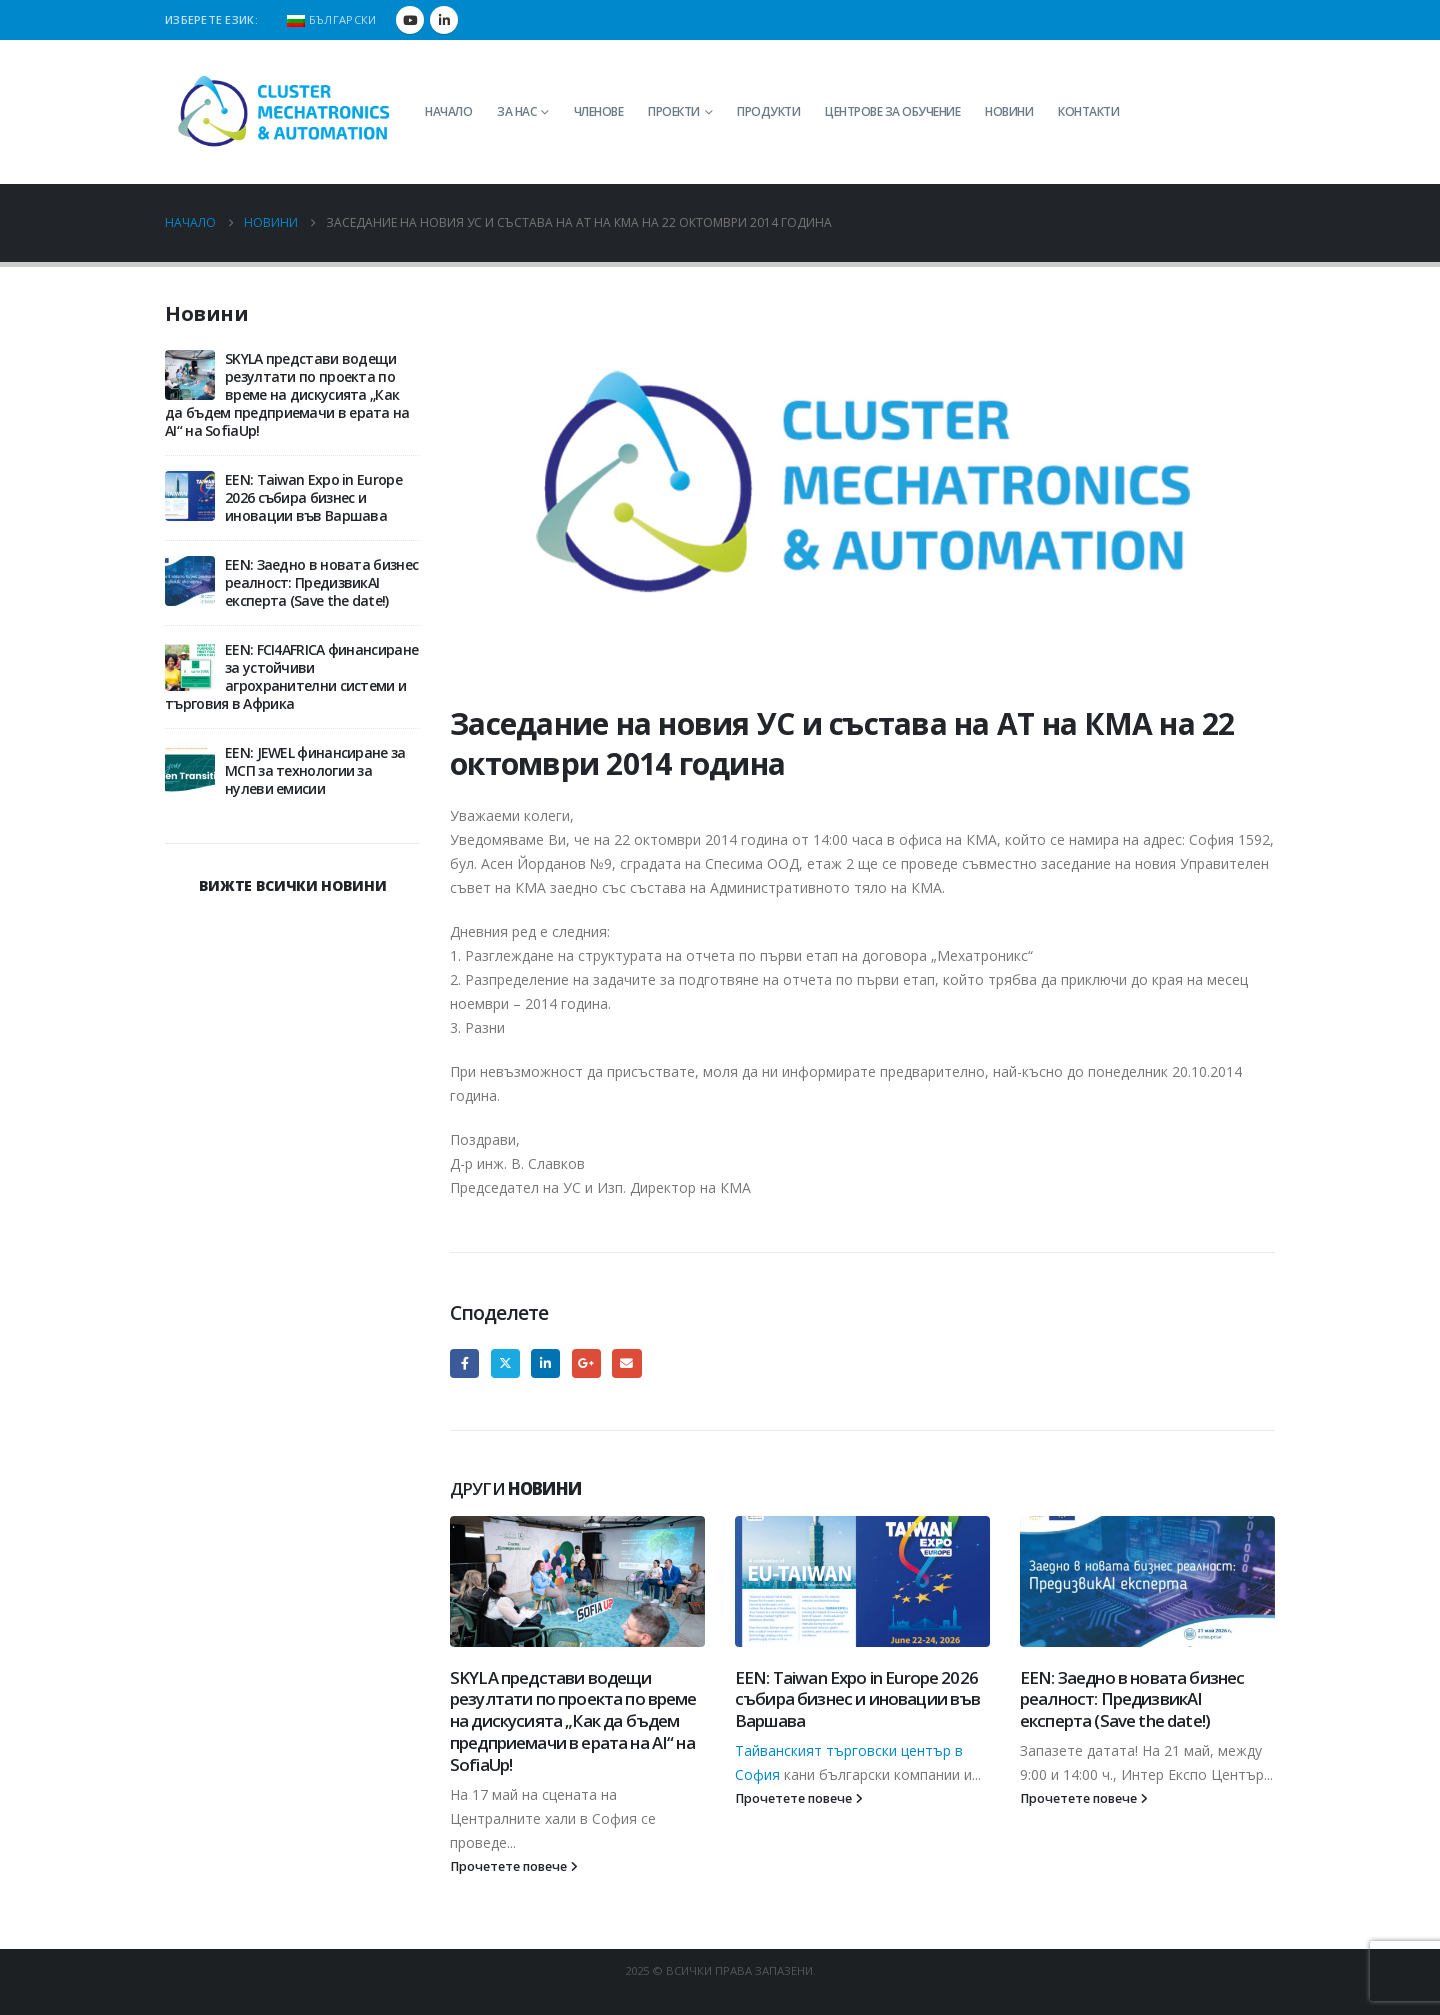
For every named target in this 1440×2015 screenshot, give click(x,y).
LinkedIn (545, 1363)
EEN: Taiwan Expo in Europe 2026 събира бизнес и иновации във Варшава (857, 1699)
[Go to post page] (577, 1581)
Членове (599, 111)
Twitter (505, 1363)
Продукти (768, 111)
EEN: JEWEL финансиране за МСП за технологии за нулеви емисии (315, 770)
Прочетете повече (514, 1866)
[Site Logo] (285, 112)
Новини (1009, 111)
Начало (448, 111)
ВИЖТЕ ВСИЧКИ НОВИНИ (292, 885)
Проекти (674, 111)
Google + (586, 1363)
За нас (516, 111)
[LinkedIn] (444, 20)
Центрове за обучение (892, 111)
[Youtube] (410, 20)
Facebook (464, 1363)
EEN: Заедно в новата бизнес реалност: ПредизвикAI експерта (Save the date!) (1132, 1699)
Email (626, 1363)
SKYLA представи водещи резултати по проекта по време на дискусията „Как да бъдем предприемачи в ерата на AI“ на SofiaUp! (573, 1721)
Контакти (1088, 111)
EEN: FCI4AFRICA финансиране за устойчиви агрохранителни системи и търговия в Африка (291, 676)
